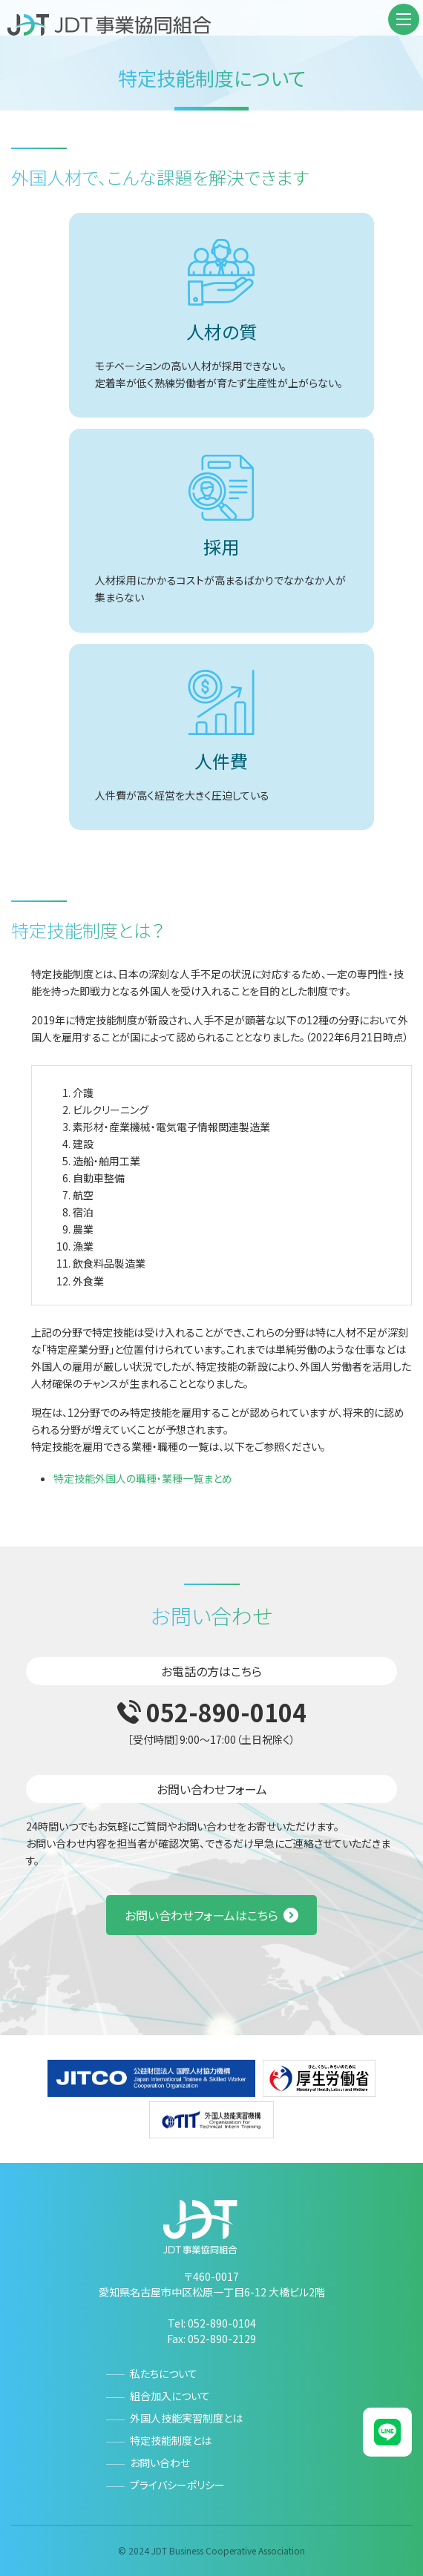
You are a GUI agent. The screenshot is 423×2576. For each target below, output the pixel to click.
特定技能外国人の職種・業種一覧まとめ (142, 1478)
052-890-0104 (226, 1712)
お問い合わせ (160, 2462)
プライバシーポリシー (177, 2484)
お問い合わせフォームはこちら (201, 1915)
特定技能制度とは (171, 2440)
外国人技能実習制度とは (186, 2418)
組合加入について (170, 2395)
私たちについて (163, 2373)
